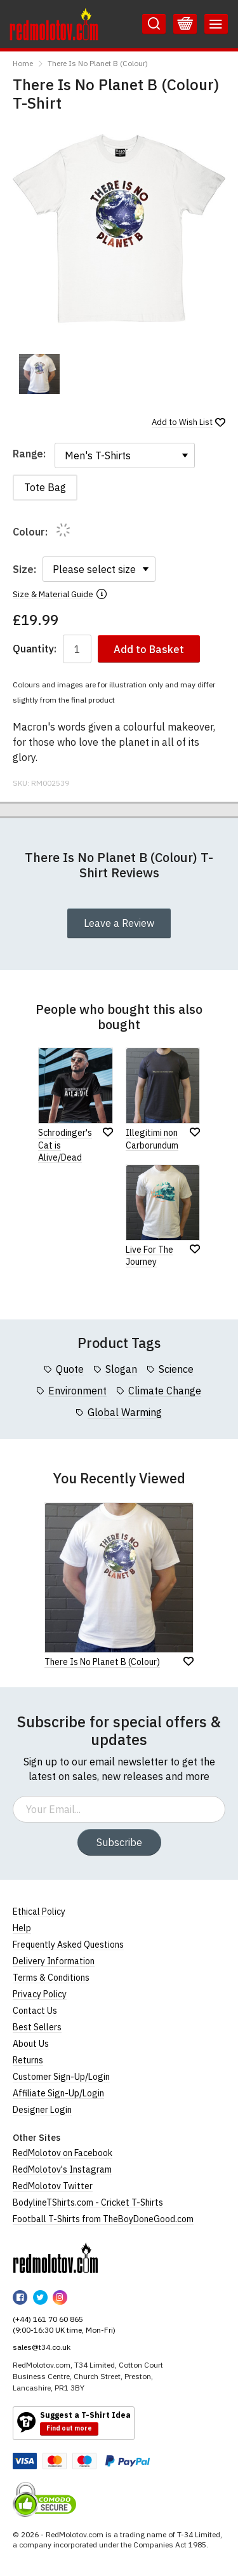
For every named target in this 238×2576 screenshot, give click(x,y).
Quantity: (34, 649)
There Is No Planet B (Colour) (98, 63)
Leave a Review (119, 923)
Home (23, 63)
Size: (24, 569)
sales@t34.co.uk (41, 2347)
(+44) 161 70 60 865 (48, 2319)
